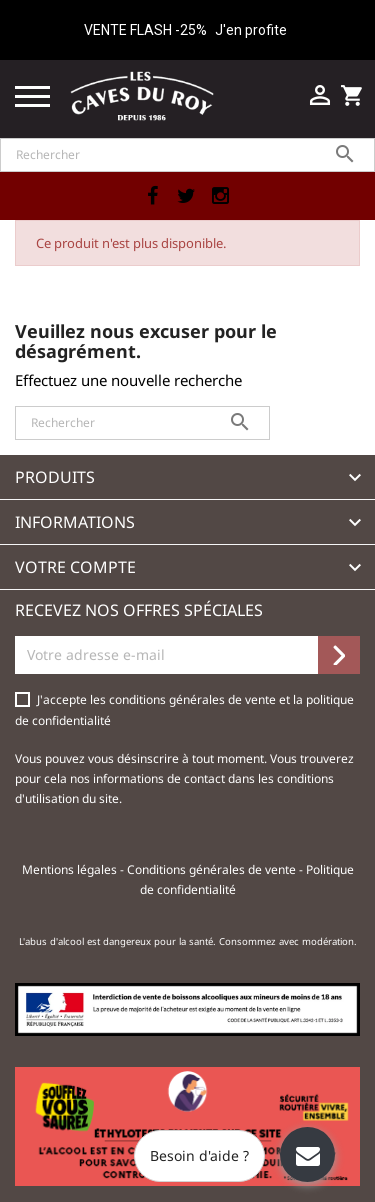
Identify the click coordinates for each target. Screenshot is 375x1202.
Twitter (187, 196)
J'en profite (251, 30)
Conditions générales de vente (213, 869)
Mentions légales (71, 869)
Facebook (153, 196)
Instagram (221, 196)
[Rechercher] (187, 155)
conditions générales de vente (194, 699)
